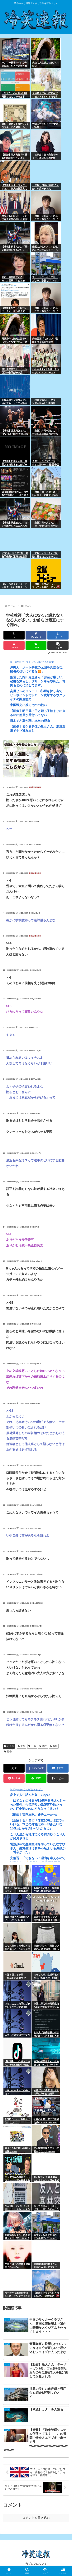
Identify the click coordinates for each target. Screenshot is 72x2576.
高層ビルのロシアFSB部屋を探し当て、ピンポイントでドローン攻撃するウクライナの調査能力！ (37, 695)
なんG (9, 1746)
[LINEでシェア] (36, 645)
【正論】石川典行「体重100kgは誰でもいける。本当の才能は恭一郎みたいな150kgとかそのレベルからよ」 (37, 1824)
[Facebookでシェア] (36, 635)
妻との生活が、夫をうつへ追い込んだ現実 (32, 662)
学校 (43, 1746)
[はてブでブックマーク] (58, 635)
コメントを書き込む (36, 2517)
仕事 (32, 1746)
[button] (58, 645)
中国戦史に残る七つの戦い (28, 705)
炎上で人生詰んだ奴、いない (30, 1794)
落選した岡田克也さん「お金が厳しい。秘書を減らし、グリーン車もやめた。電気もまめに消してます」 (37, 681)
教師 (53, 1746)
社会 (8, 1751)
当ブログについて (36, 2563)
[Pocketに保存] (14, 645)
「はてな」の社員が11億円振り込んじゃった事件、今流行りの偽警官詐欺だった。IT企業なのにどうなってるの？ (38, 1804)
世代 (21, 1746)
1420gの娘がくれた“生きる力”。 (26, 1789)
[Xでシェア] (14, 635)
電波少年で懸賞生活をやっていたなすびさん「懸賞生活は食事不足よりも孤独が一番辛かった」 (37, 1848)
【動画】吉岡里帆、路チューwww (33, 1814)
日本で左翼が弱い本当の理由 (30, 720)
